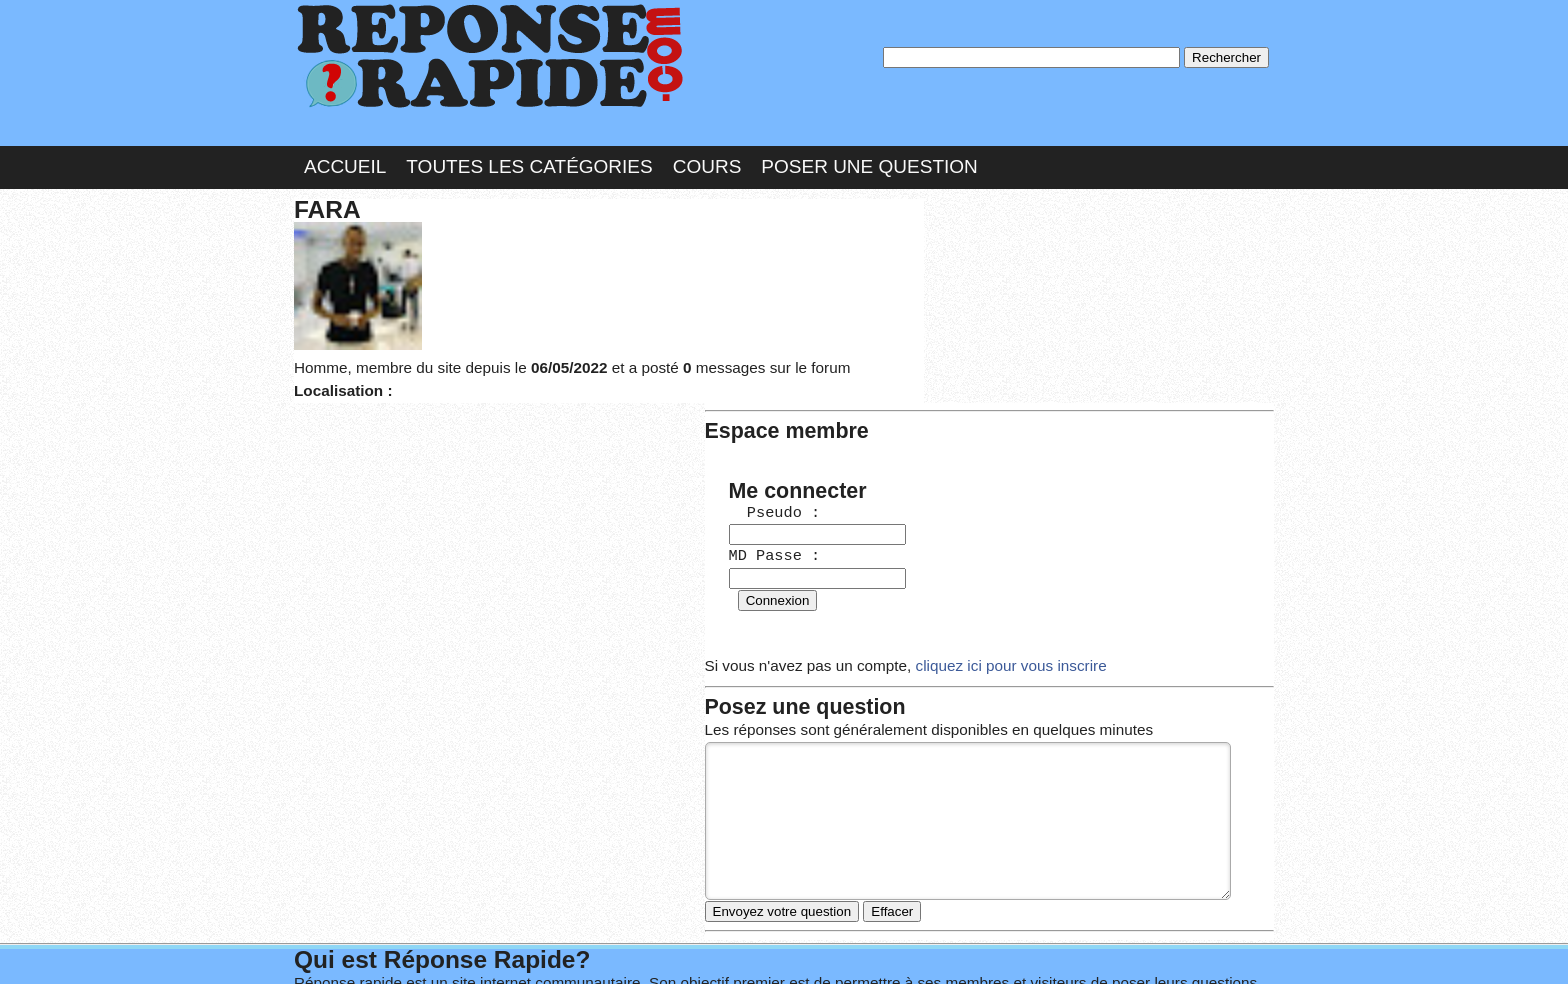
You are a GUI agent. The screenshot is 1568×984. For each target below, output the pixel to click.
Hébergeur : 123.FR (729, 948)
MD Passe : (995, 324)
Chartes (334, 948)
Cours (707, 153)
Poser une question (869, 153)
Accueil (345, 153)
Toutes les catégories (529, 153)
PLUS (1085, 948)
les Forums (587, 948)
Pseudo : (995, 283)
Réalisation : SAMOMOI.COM (938, 948)
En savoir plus (769, 915)
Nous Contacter (453, 948)
